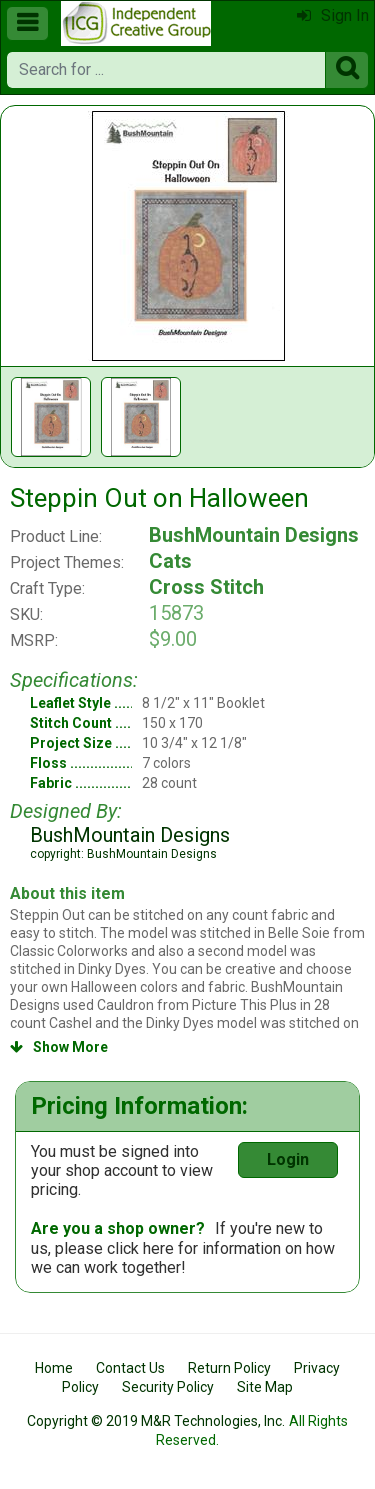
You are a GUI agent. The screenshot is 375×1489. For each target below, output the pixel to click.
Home (54, 1368)
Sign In (333, 15)
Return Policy (229, 1368)
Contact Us (130, 1368)
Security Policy (168, 1387)
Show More (59, 1047)
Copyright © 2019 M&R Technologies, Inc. (156, 1421)
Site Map (265, 1387)
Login (288, 1159)
